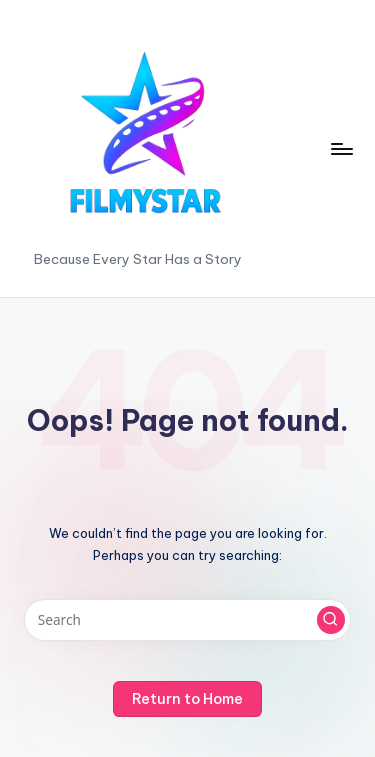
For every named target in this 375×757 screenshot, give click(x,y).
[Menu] (341, 148)
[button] (331, 620)
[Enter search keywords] (187, 620)
